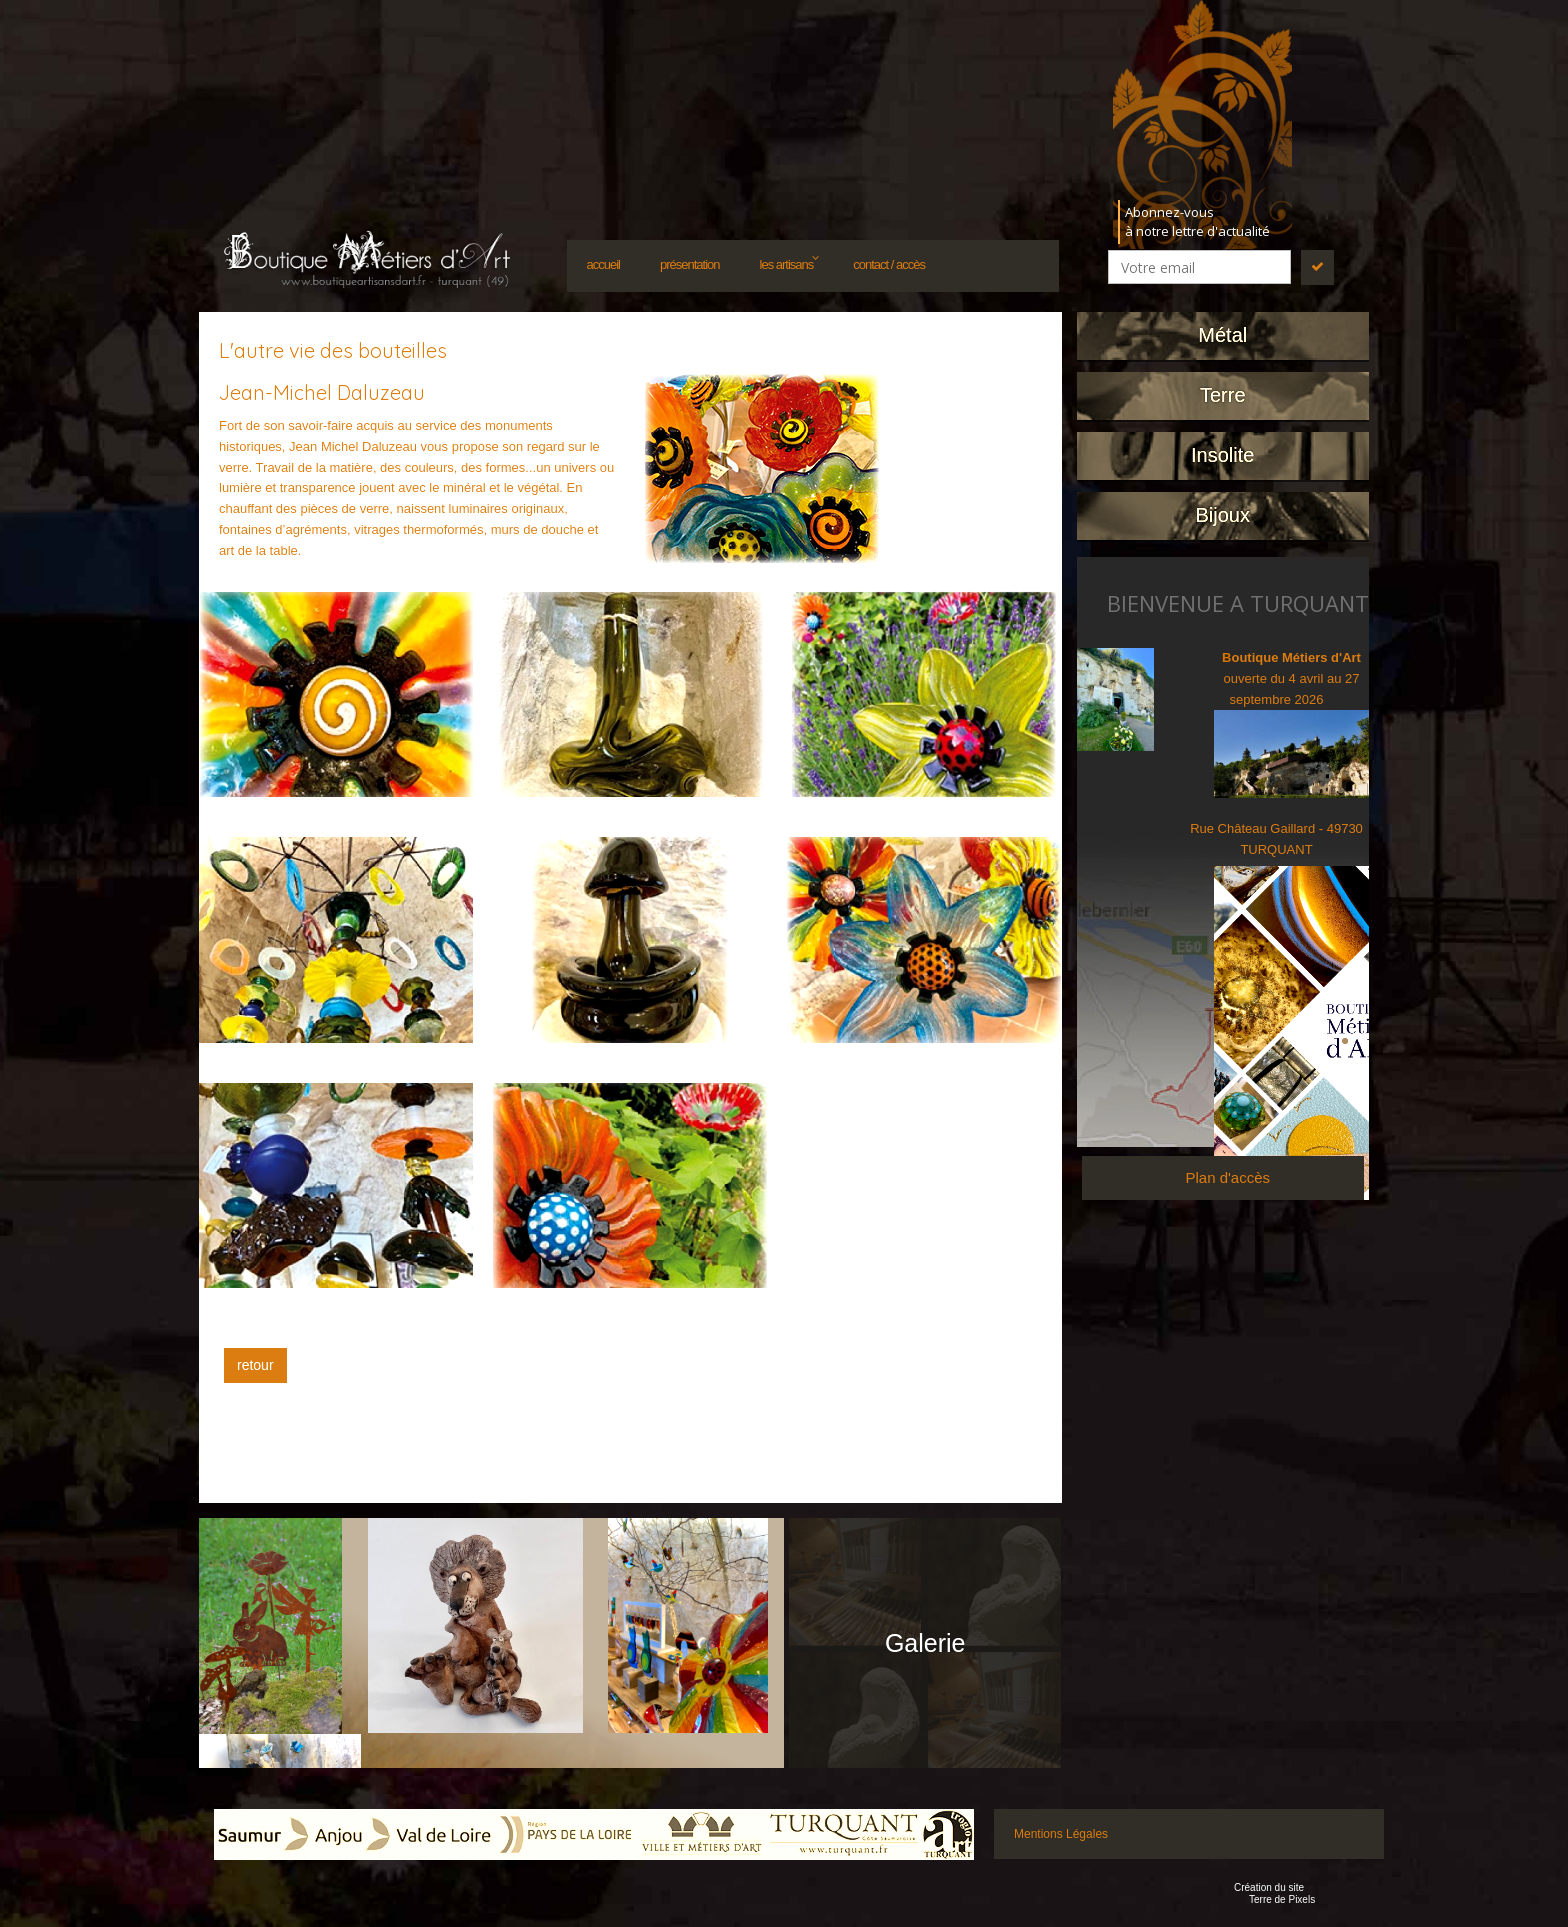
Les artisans (787, 264)
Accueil (603, 264)
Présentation (690, 264)
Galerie (925, 1643)
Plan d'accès (1227, 1177)
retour (255, 1365)
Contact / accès (889, 264)
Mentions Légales (1061, 1834)
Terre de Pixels (1282, 1899)
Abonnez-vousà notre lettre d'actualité (1197, 221)
